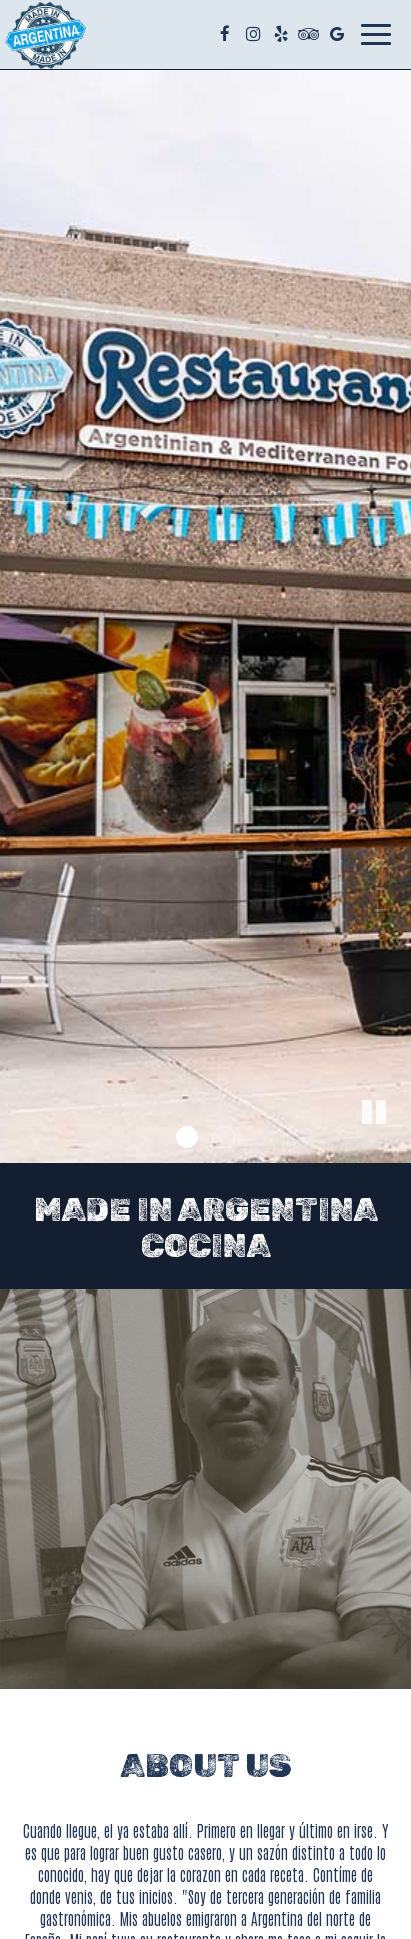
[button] (396, 1148)
